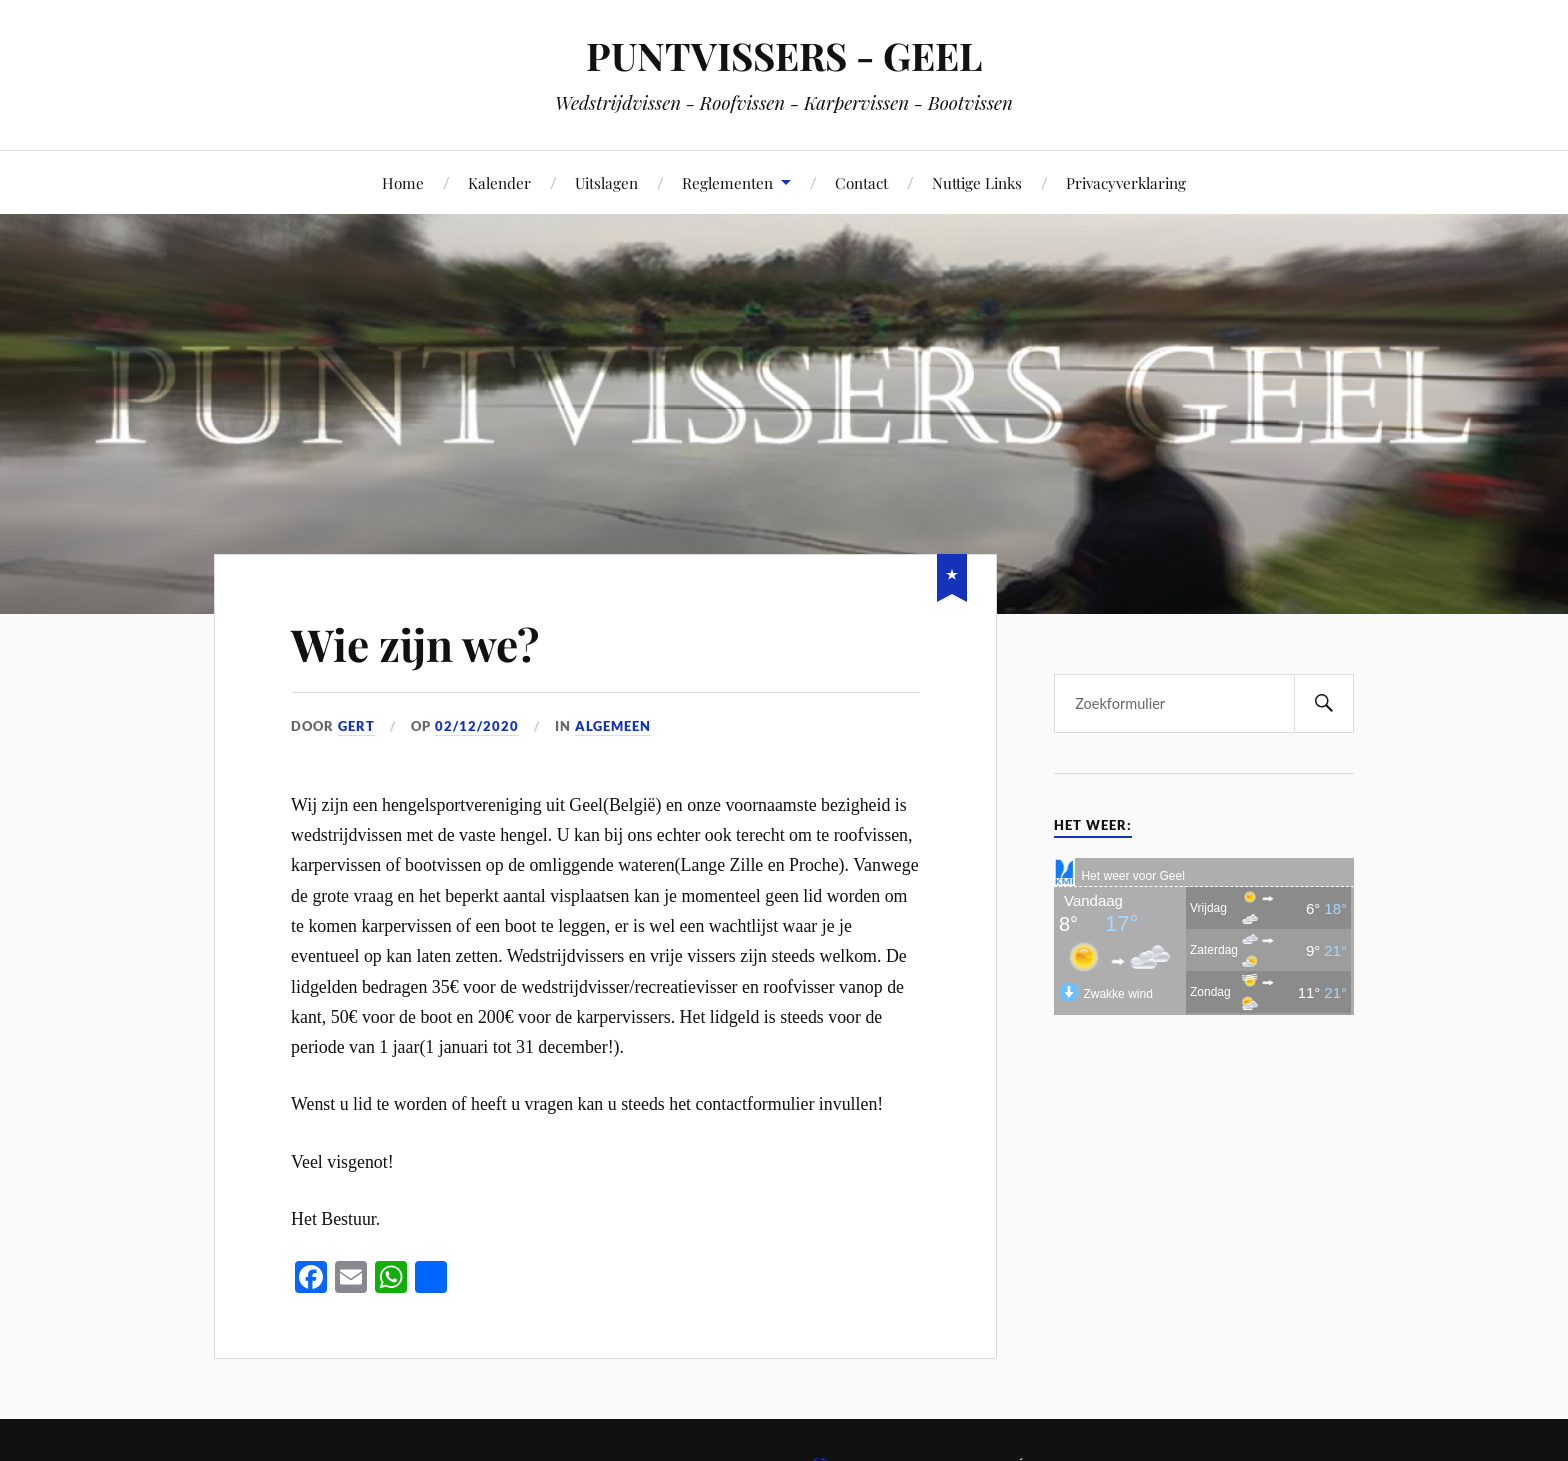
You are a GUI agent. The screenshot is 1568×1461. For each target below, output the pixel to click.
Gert (356, 726)
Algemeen (613, 726)
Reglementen (727, 182)
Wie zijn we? (415, 643)
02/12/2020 (477, 726)
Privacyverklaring (1126, 182)
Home (403, 182)
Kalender (499, 182)
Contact (861, 182)
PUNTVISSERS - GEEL (784, 55)
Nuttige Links (977, 182)
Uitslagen (606, 182)
